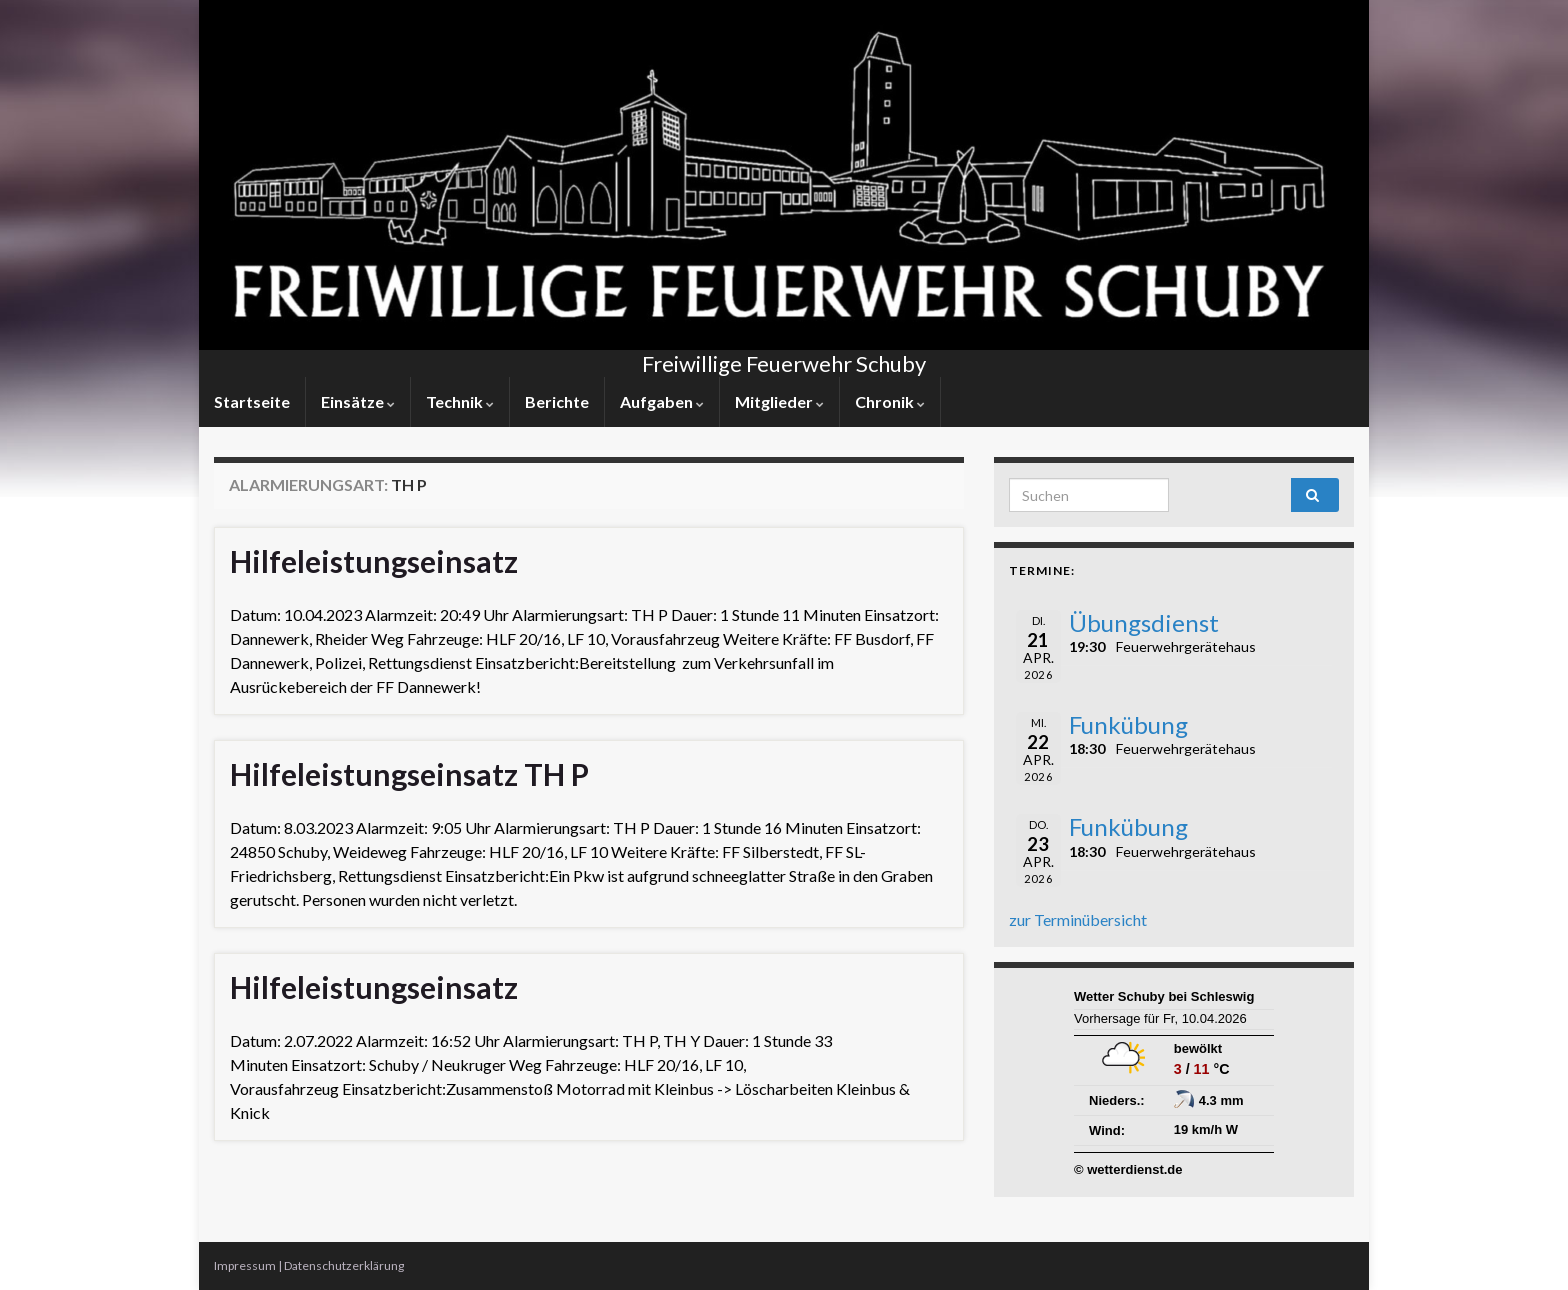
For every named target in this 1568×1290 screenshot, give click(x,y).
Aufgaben (662, 401)
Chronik (890, 401)
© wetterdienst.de (1128, 1169)
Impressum (245, 1265)
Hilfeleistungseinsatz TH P (409, 774)
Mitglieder (779, 401)
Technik (460, 401)
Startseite (252, 401)
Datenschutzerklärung (344, 1265)
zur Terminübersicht (1078, 919)
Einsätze (358, 401)
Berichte (557, 401)
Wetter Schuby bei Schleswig (1164, 996)
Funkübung (1128, 724)
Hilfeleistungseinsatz (374, 561)
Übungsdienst (1144, 622)
